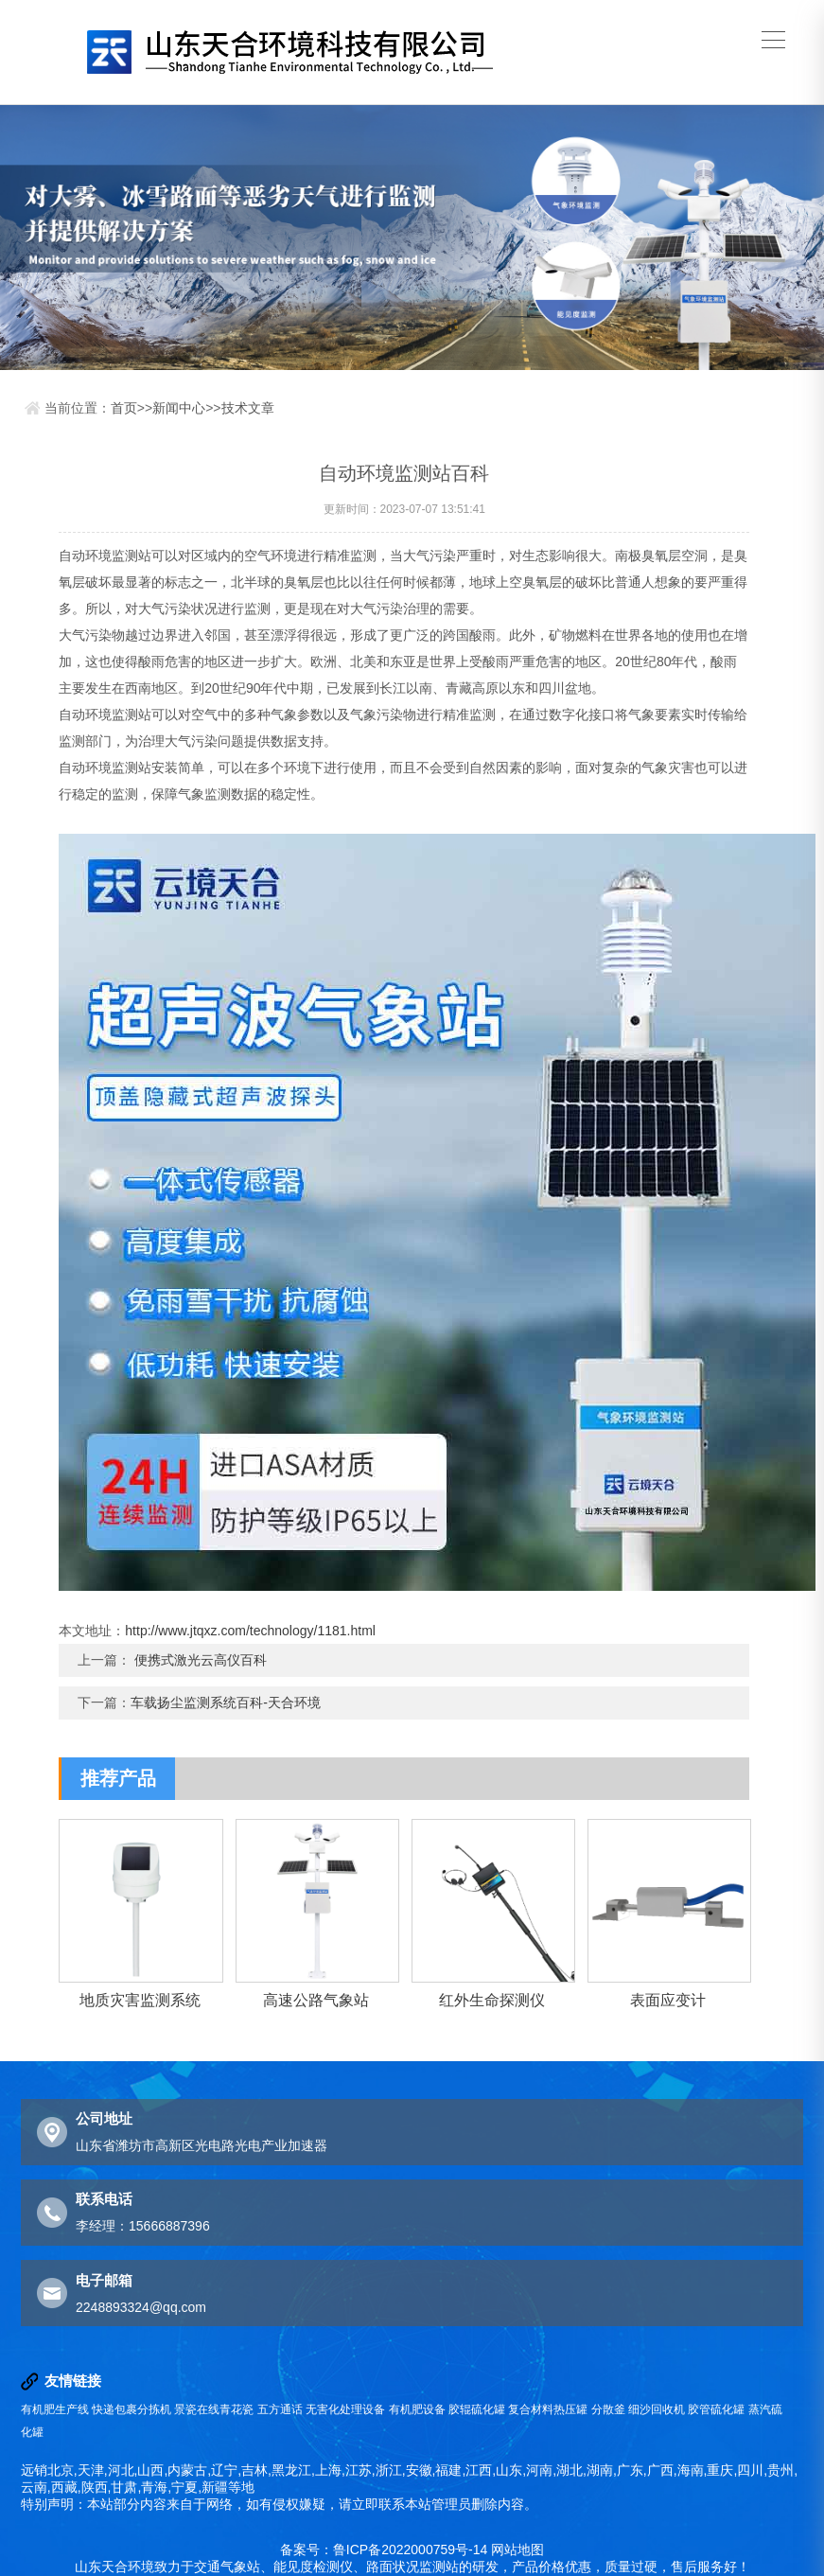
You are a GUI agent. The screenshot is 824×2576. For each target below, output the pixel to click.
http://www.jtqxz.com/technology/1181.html (250, 1630)
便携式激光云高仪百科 (200, 1659)
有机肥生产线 (55, 2409)
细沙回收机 (656, 2409)
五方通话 (280, 2409)
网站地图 (517, 2549)
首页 (124, 407)
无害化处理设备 (345, 2409)
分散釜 (608, 2409)
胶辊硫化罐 (476, 2409)
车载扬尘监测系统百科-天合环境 (226, 1702)
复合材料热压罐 (547, 2409)
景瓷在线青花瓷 (214, 2409)
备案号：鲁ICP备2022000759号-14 (383, 2549)
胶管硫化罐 (716, 2409)
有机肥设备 (417, 2409)
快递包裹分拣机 (131, 2409)
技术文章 (247, 407)
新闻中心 (178, 407)
